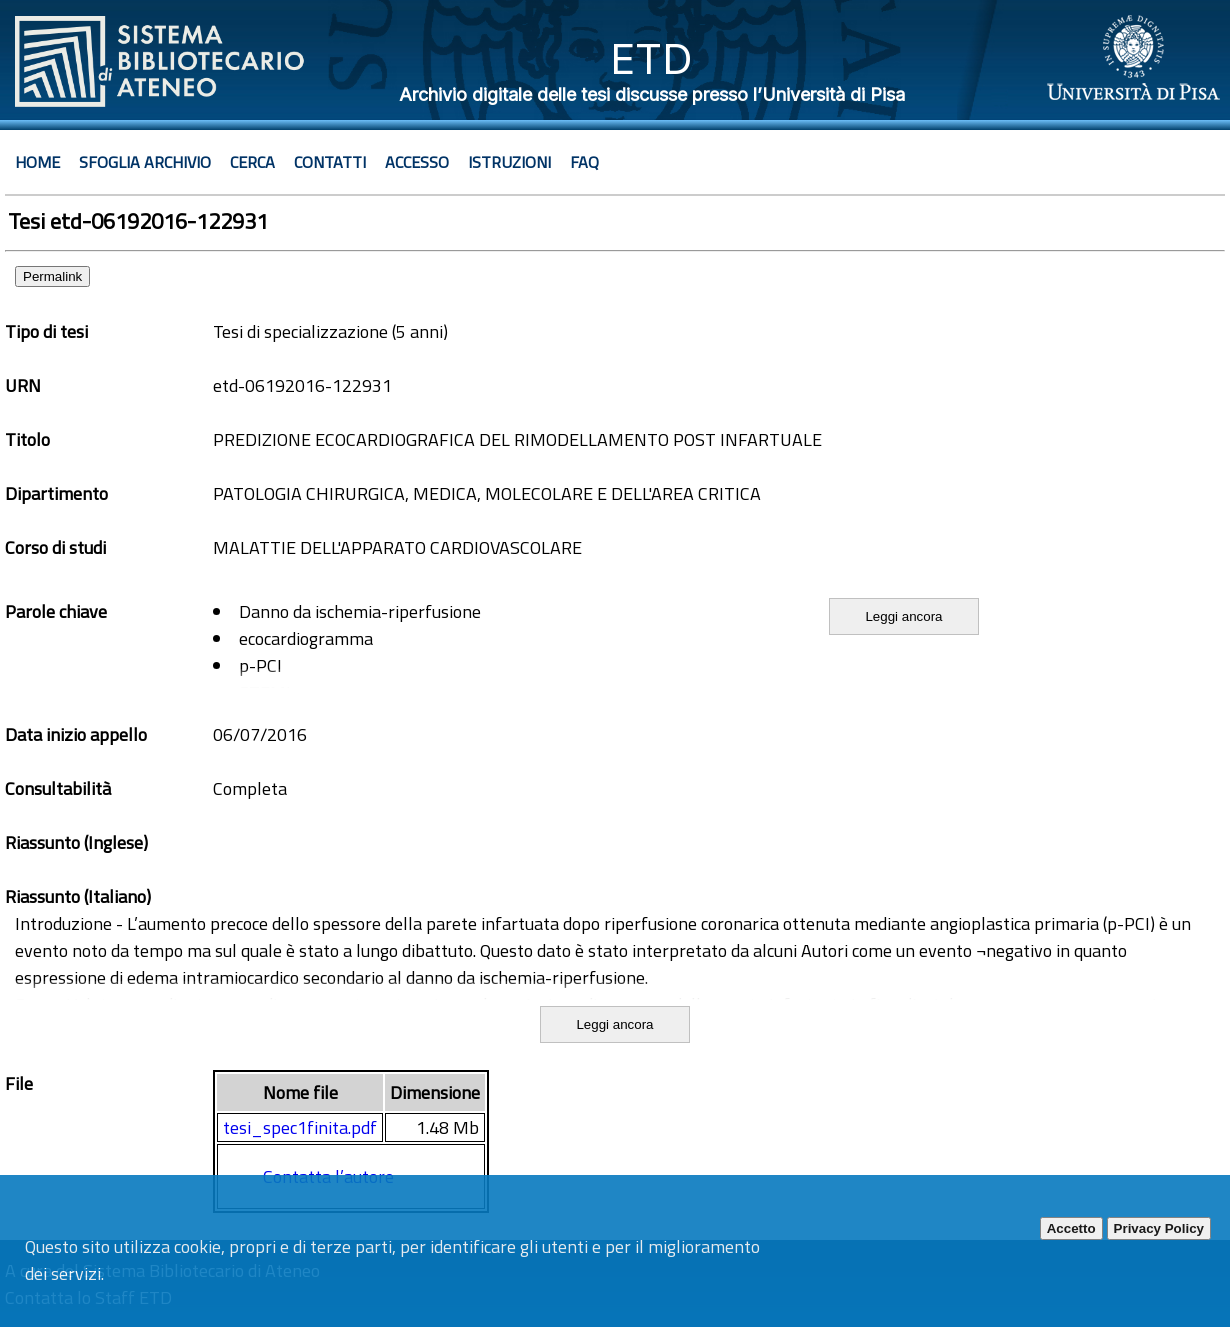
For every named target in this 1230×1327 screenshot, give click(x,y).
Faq (584, 162)
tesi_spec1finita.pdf (300, 1127)
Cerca (252, 162)
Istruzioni (509, 162)
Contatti (330, 162)
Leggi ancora (903, 616)
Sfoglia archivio (145, 162)
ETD (651, 58)
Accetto (1071, 1228)
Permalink (52, 276)
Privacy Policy (1159, 1228)
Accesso (417, 162)
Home (37, 162)
